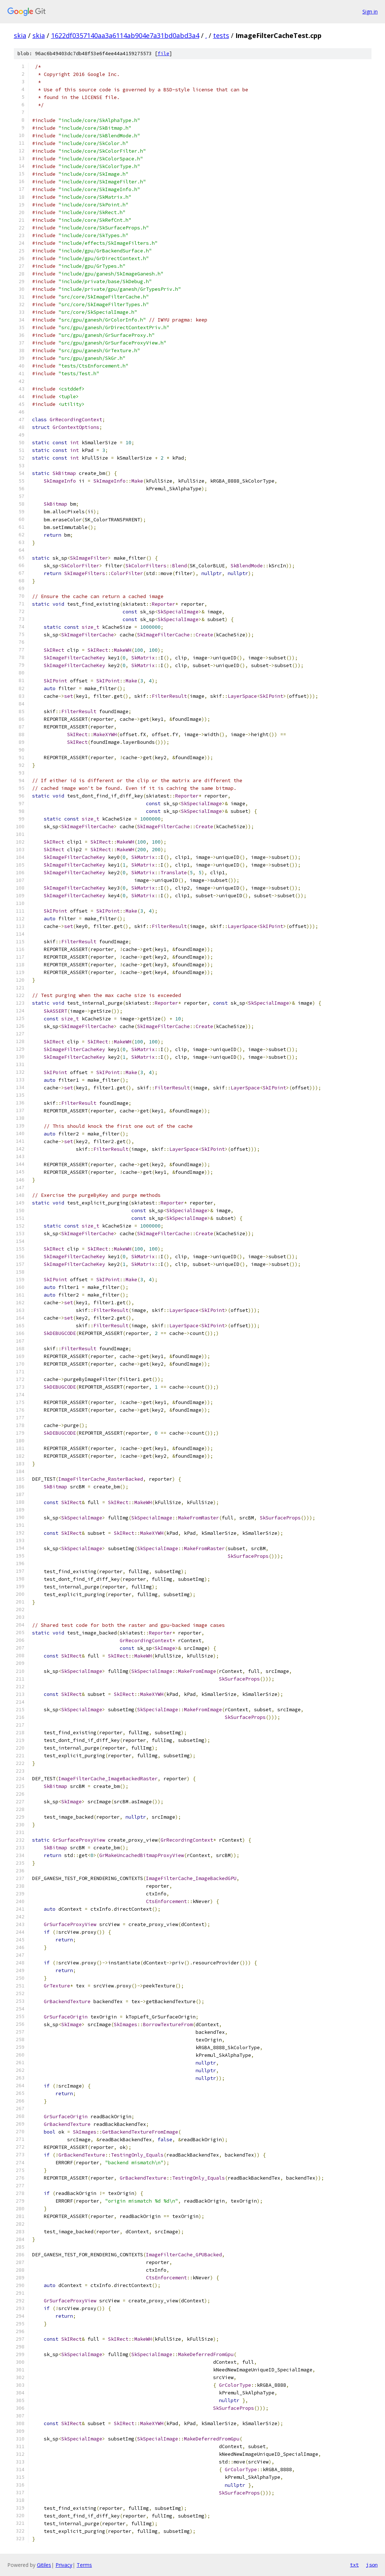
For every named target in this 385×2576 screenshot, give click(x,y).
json (372, 2564)
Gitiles (44, 2564)
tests (221, 35)
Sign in (370, 11)
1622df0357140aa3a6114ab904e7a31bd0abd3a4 (125, 35)
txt (354, 2564)
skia (20, 35)
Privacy (63, 2564)
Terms (84, 2564)
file (163, 53)
